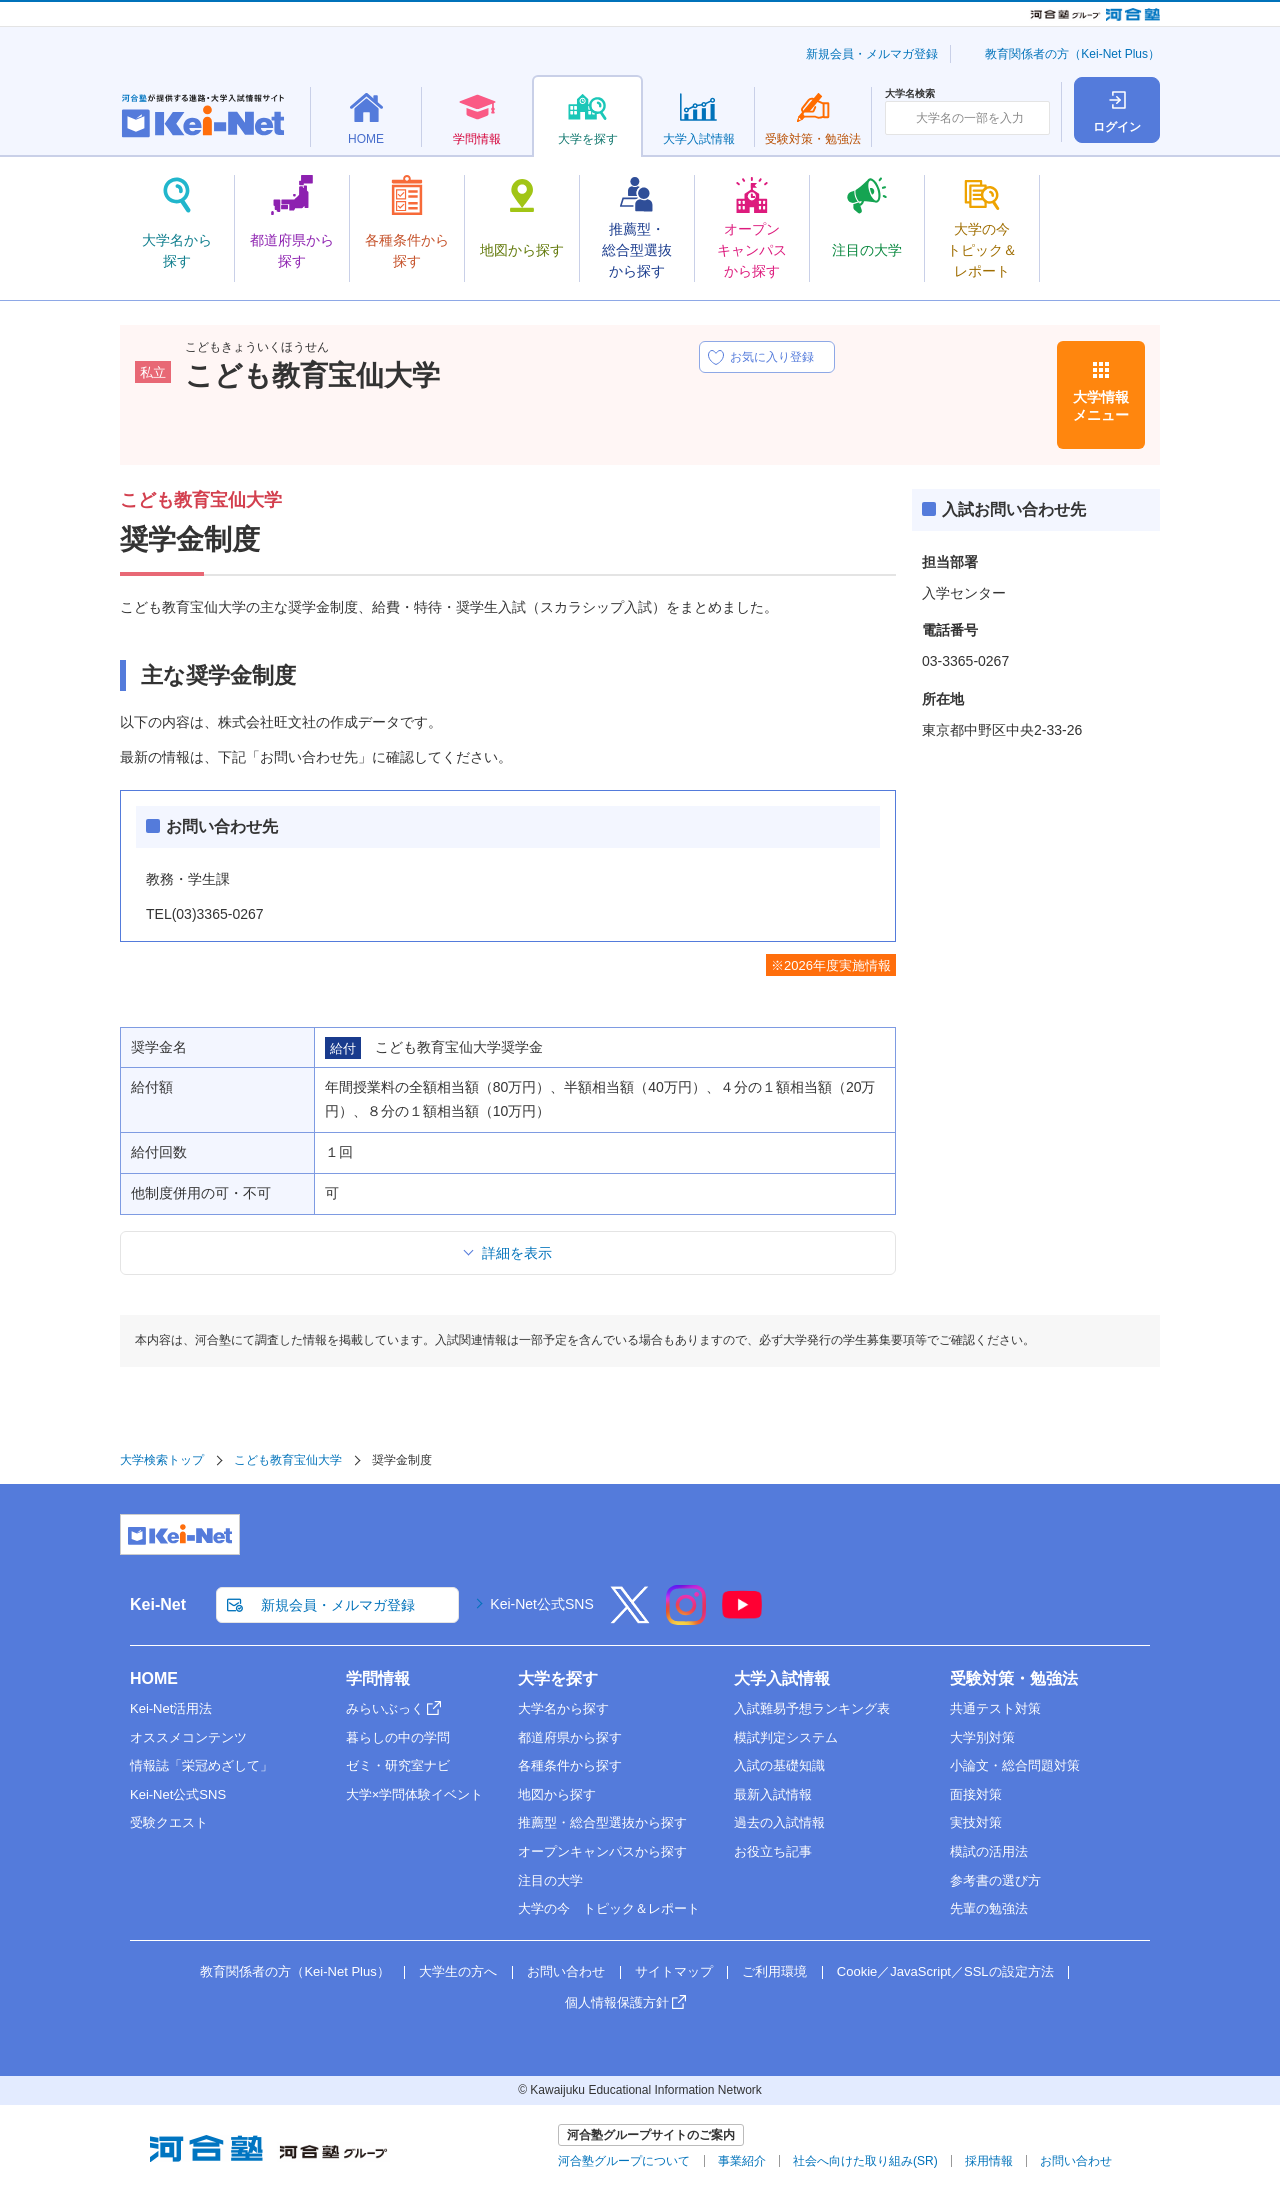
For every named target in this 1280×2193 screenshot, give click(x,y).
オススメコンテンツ (188, 1737)
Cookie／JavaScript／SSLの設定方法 (945, 1971)
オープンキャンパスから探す (602, 1851)
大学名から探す (563, 1708)
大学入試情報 (782, 1678)
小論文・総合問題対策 (1015, 1765)
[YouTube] (742, 1618)
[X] (630, 1618)
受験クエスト (169, 1822)
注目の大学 (550, 1880)
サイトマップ (674, 1971)
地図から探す (557, 1794)
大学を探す (558, 1678)
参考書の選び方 (995, 1880)
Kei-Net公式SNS (541, 1604)
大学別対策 (982, 1737)
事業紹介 (742, 2161)
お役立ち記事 (773, 1851)
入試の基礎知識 (779, 1765)
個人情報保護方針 (617, 2002)
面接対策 (976, 1794)
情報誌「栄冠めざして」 (201, 1765)
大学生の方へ (458, 1971)
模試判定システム (786, 1737)
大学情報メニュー (1101, 406)
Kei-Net (158, 1604)
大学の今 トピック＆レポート (609, 1908)
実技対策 (976, 1822)
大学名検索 (910, 94)
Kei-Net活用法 (171, 1708)
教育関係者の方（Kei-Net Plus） (1072, 54)
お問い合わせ (566, 1971)
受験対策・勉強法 (1014, 1678)
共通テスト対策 (995, 1708)
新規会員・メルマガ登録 (872, 54)
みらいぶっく (385, 1708)
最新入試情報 (773, 1794)
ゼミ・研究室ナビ (398, 1765)
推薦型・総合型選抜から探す (602, 1822)
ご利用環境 (774, 1971)
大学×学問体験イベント (415, 1794)
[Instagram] (686, 1618)
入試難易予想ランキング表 (812, 1708)
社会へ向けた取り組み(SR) (865, 2161)
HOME (154, 1678)
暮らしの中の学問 (398, 1737)
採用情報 (989, 2161)
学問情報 (378, 1678)
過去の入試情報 (779, 1822)
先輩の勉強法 (989, 1908)
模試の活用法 (989, 1851)
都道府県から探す (570, 1737)
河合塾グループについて (624, 2161)
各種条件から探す (570, 1765)
